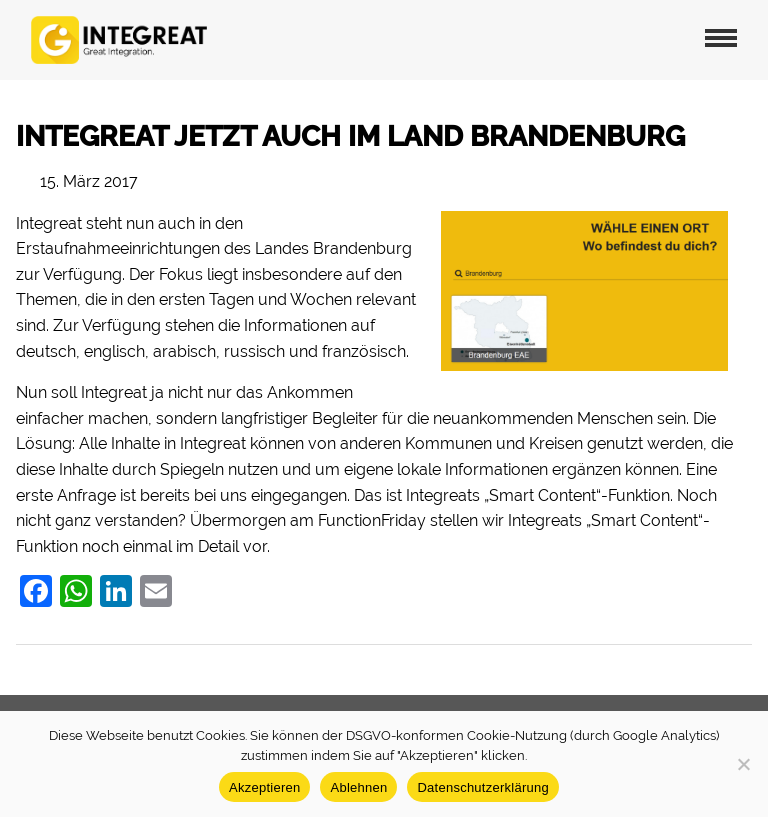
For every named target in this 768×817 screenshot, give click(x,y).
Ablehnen (358, 787)
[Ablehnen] (743, 764)
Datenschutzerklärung (482, 787)
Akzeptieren (264, 787)
